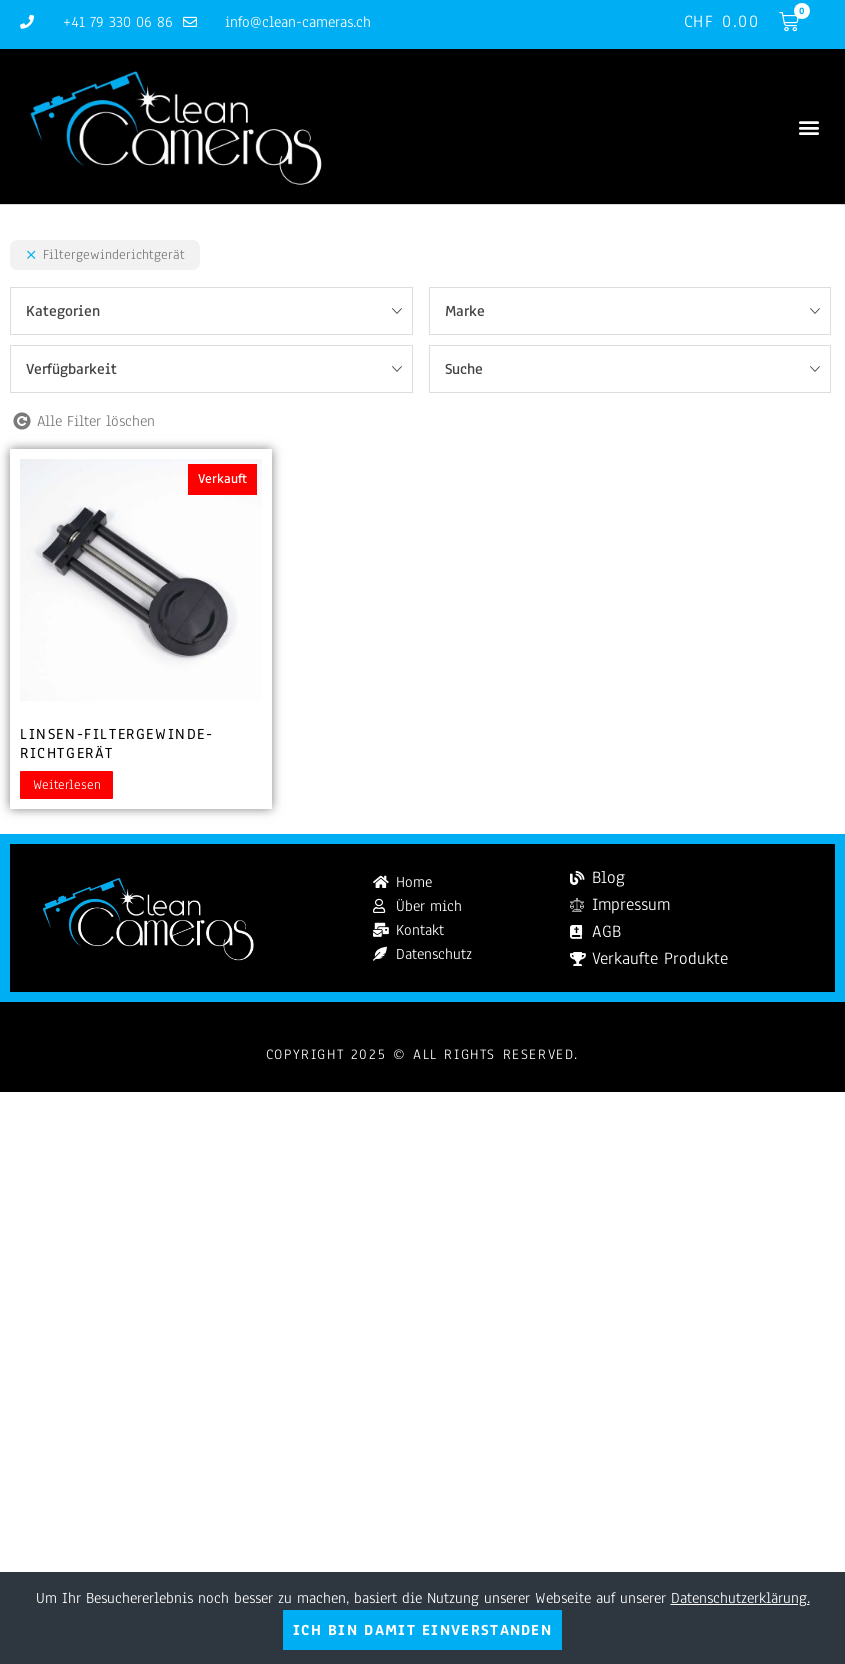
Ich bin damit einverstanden (422, 1630)
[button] (808, 126)
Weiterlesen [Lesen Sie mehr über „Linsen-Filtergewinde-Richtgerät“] (67, 785)
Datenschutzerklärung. (740, 1598)
